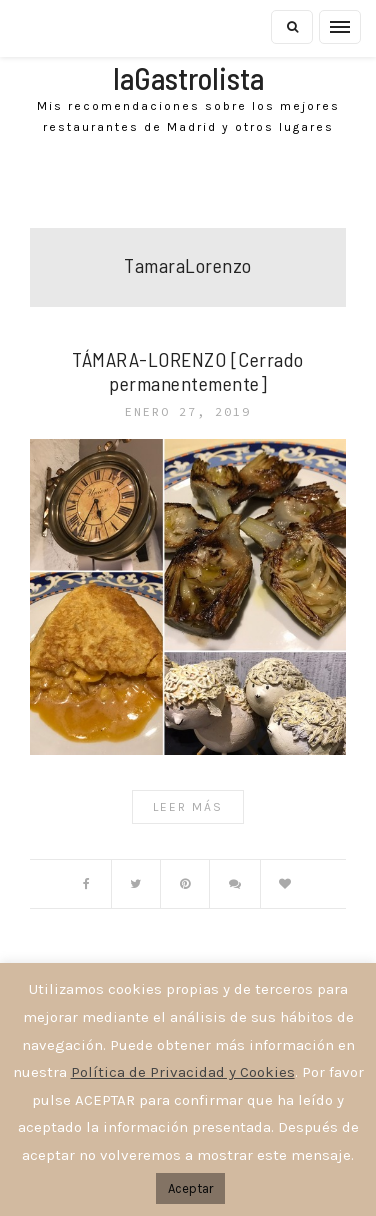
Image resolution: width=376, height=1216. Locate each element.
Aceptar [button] (190, 1188)
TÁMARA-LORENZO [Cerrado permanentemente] (188, 371)
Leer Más (188, 807)
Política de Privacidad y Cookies (183, 1072)
